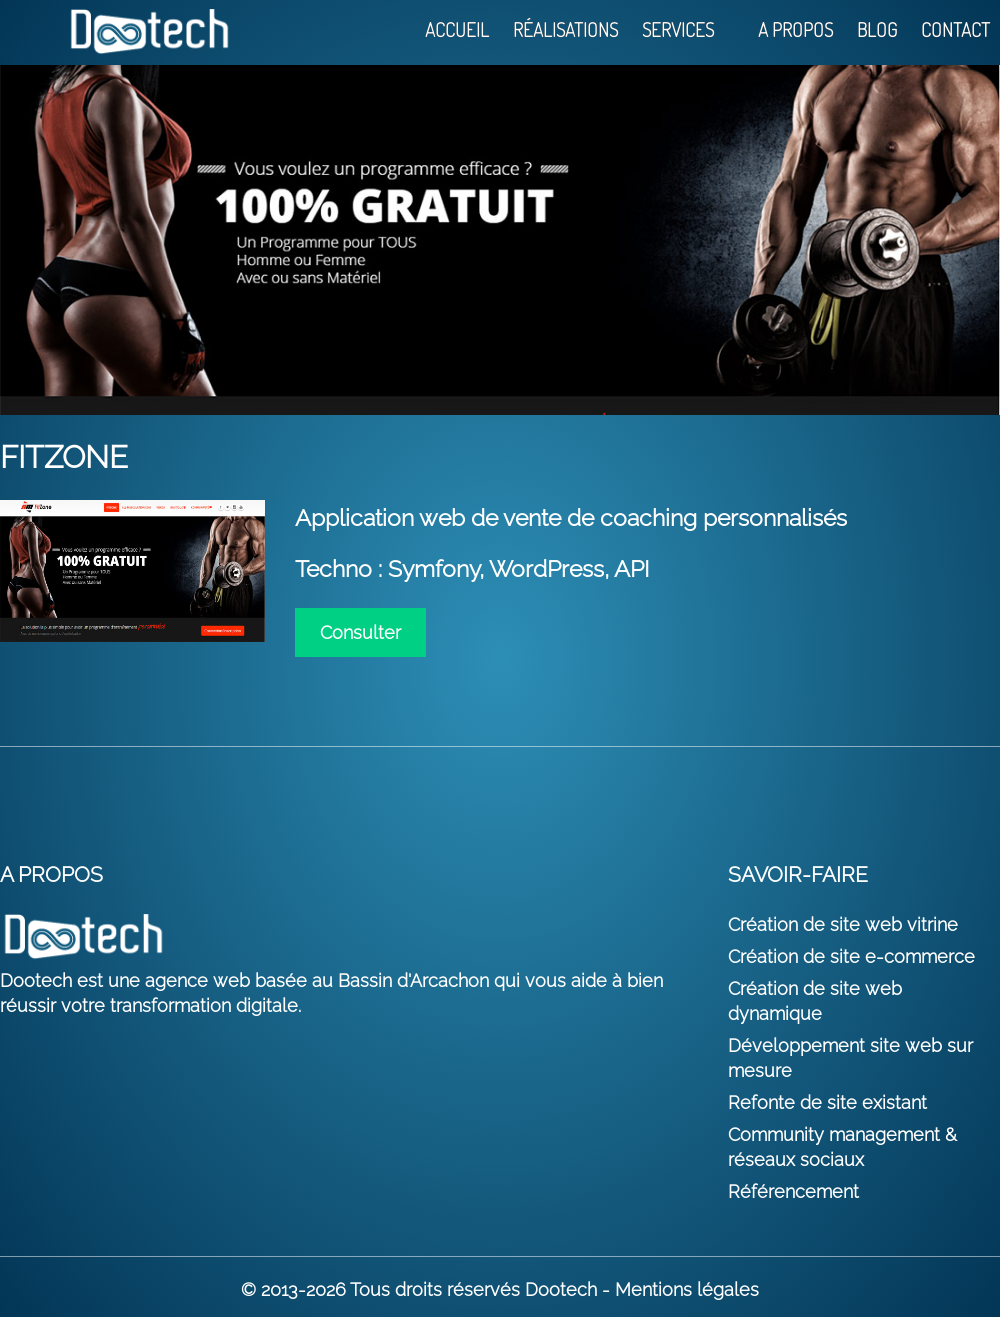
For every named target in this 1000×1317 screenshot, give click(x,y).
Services (678, 31)
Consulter (360, 632)
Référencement (793, 1191)
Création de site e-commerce (851, 956)
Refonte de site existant (827, 1102)
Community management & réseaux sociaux (842, 1147)
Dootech (561, 1289)
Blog (877, 31)
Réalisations (565, 31)
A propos (795, 31)
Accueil (457, 31)
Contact (955, 31)
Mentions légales (687, 1289)
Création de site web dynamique (815, 1001)
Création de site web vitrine (843, 924)
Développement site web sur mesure (850, 1058)
